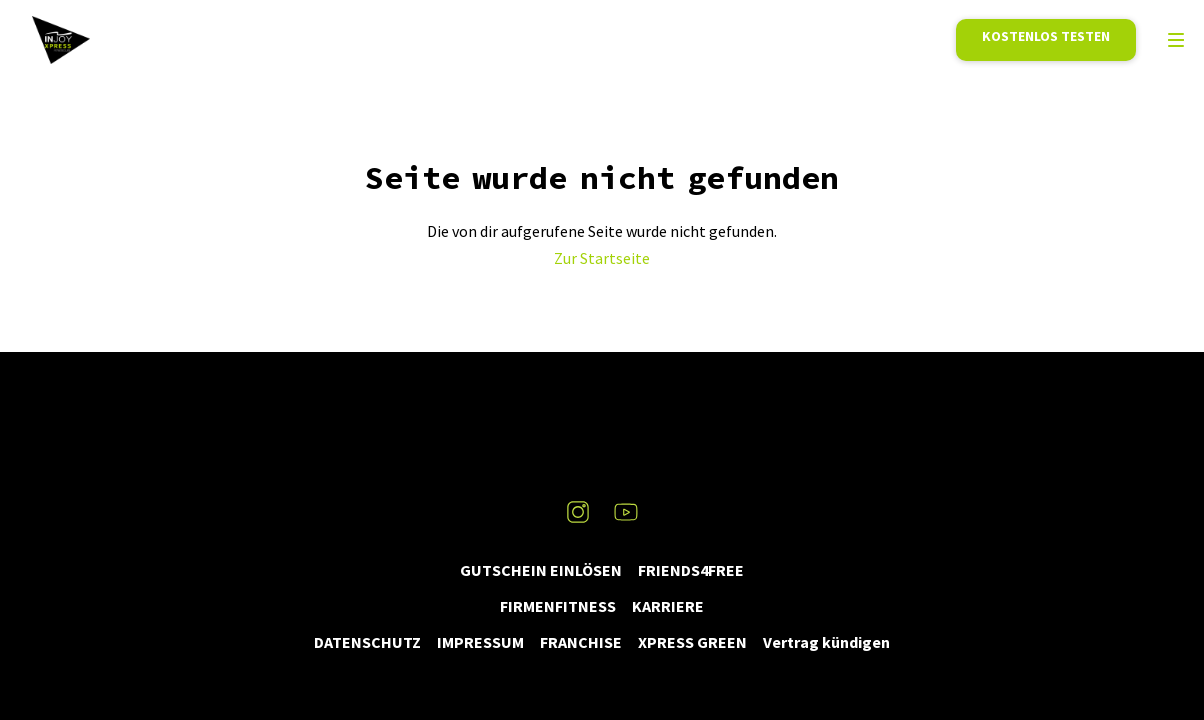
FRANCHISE (581, 642)
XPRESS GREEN (692, 642)
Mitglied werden (1046, 40)
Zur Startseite (602, 258)
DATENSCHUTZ (367, 642)
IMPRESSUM (480, 642)
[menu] (1176, 40)
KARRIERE (668, 606)
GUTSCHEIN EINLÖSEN (541, 570)
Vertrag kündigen (826, 642)
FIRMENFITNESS (558, 606)
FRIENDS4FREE (691, 570)
